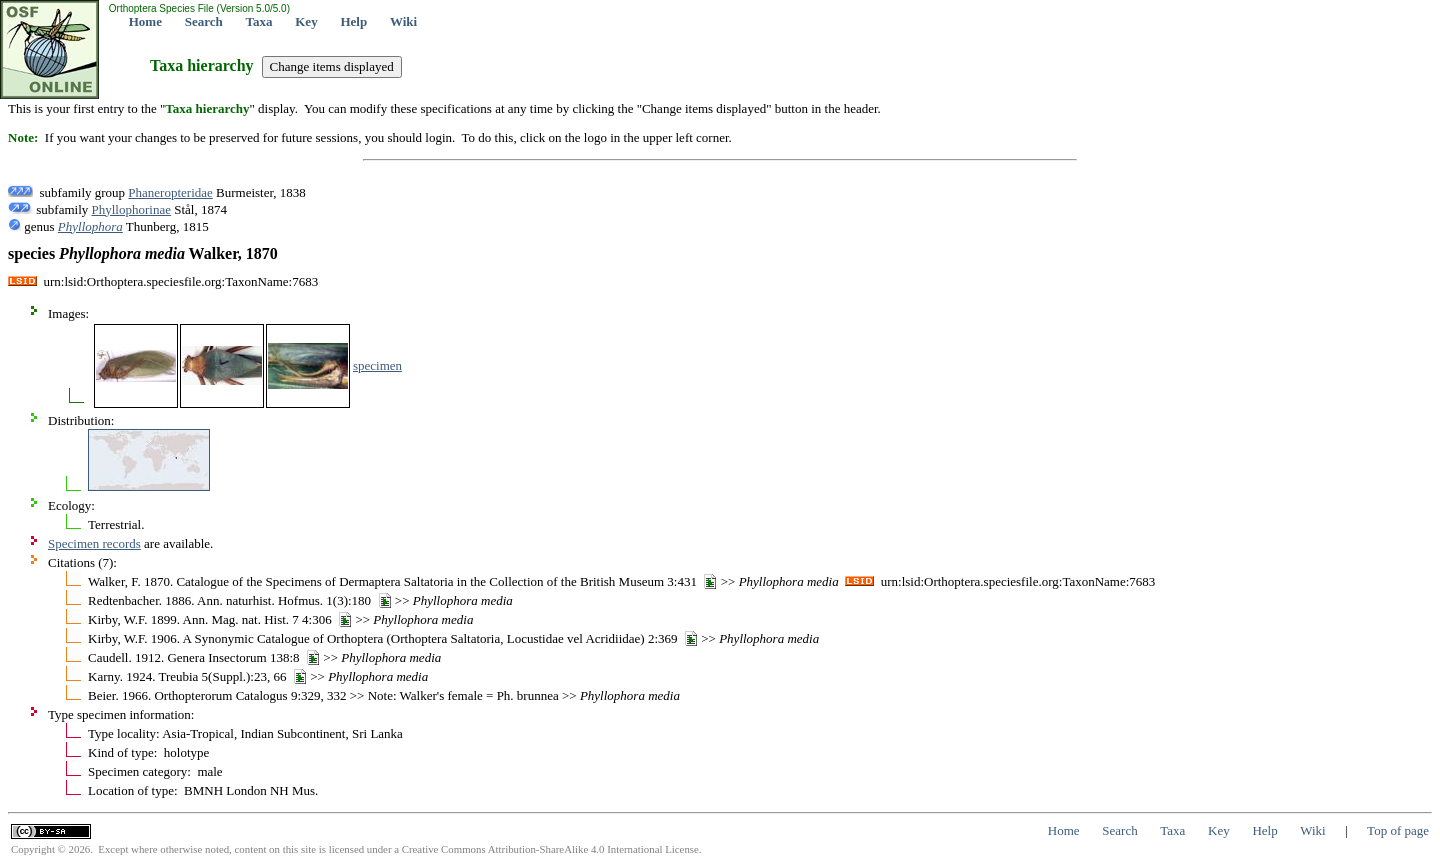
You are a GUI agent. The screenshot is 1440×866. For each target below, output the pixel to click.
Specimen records (94, 543)
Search (204, 21)
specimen (377, 365)
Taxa (259, 21)
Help (353, 21)
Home (145, 21)
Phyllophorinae (131, 209)
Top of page (1398, 830)
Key (306, 21)
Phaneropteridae (170, 192)
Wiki (403, 21)
